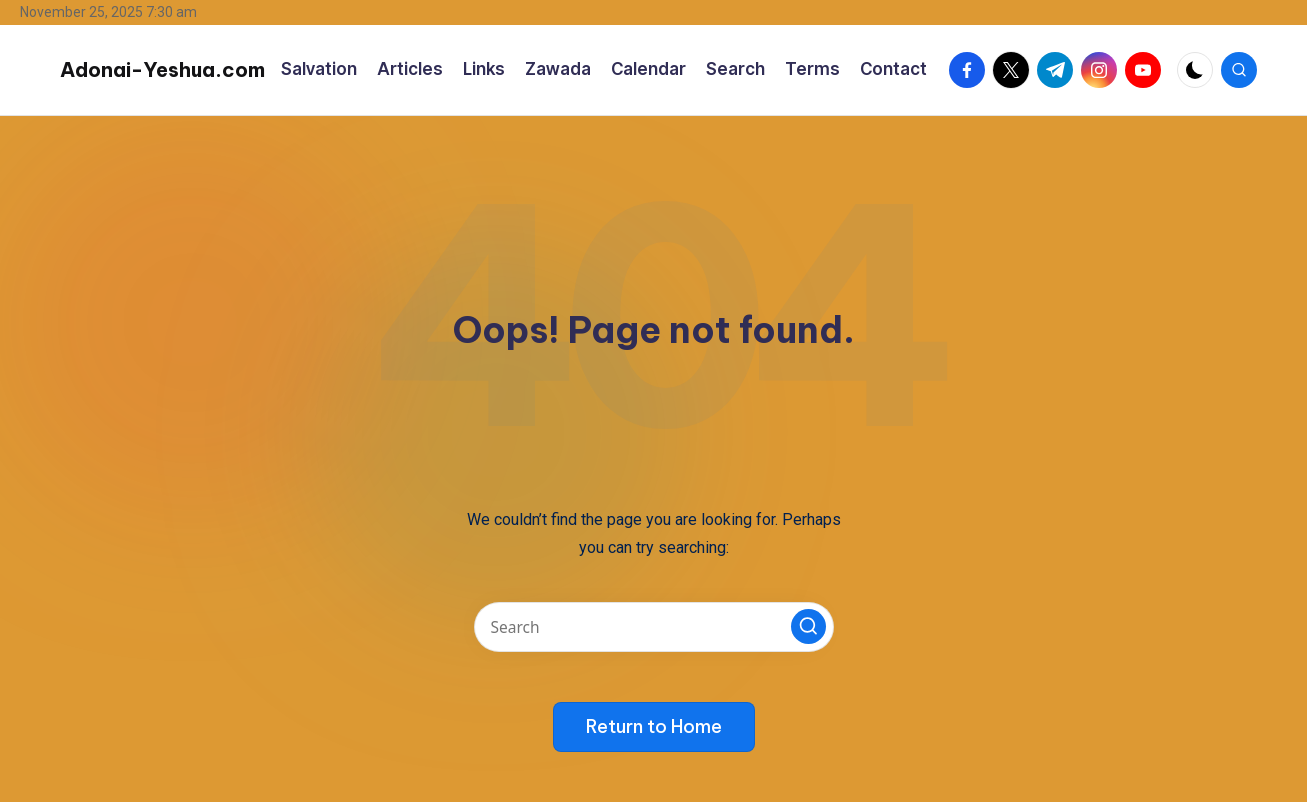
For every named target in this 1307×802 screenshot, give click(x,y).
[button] (808, 626)
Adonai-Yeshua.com (162, 69)
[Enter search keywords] (654, 627)
